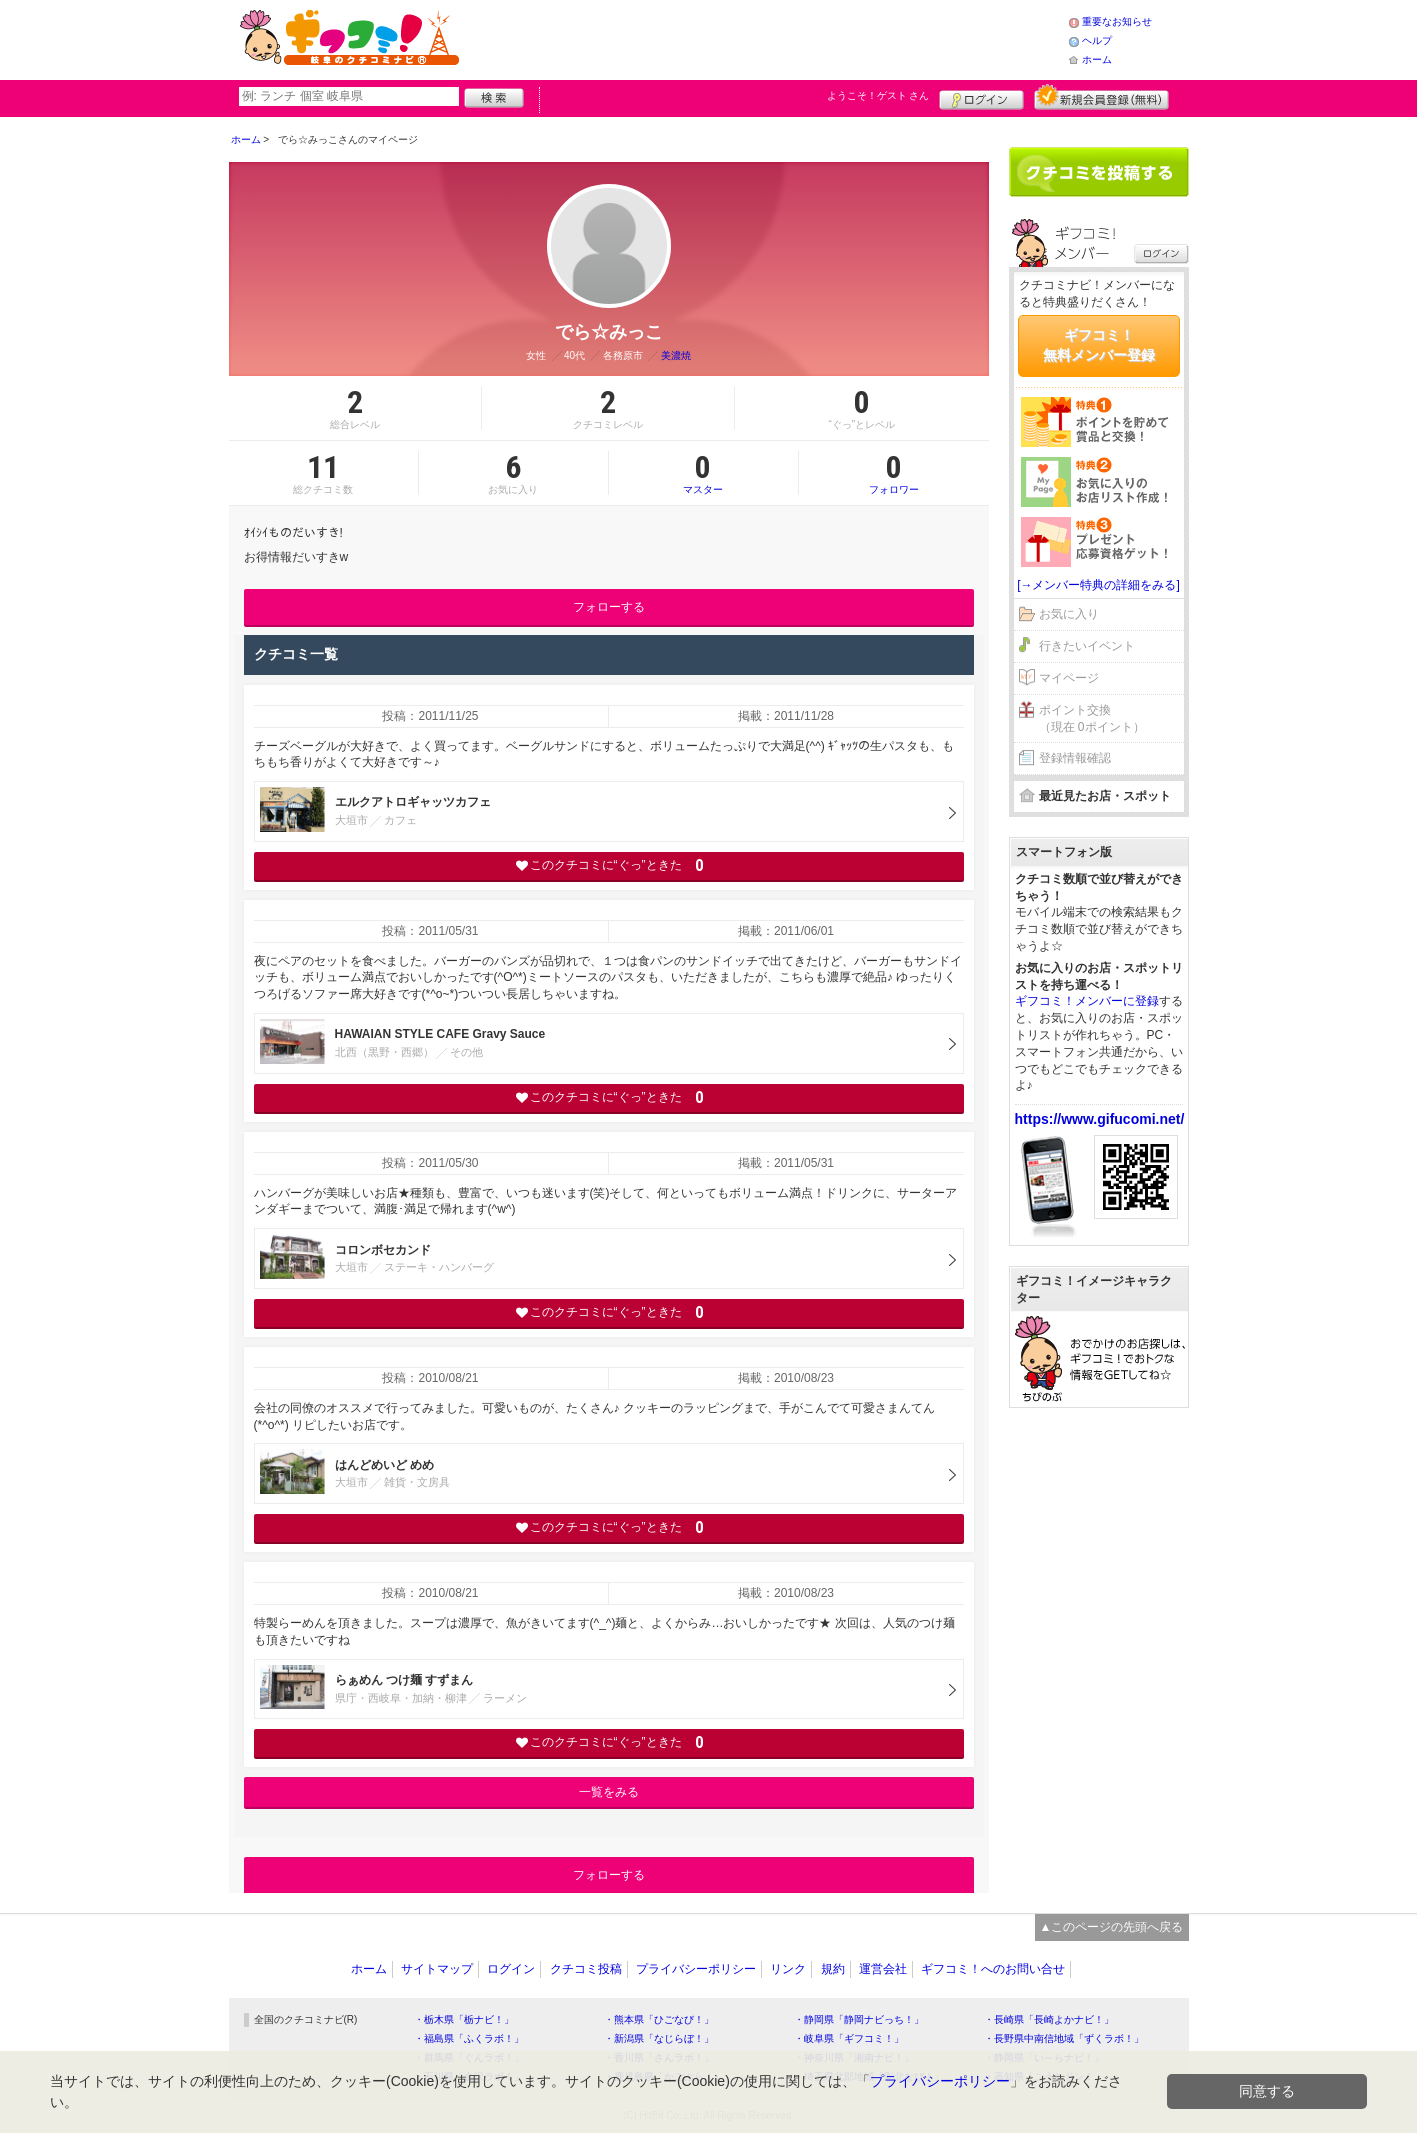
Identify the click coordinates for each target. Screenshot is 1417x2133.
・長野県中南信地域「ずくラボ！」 (1064, 2038)
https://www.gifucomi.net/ (1100, 1119)
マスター (703, 473)
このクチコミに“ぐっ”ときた (608, 865)
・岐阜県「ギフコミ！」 (849, 2038)
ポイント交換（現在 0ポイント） (1092, 718)
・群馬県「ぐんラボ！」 (469, 2057)
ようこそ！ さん (878, 95)
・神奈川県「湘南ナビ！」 (854, 2057)
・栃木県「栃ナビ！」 (464, 2019)
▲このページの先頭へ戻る (1112, 1927)
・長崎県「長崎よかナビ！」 (1049, 2019)
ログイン (981, 97)
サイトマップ (437, 1969)
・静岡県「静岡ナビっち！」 (859, 2019)
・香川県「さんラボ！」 (659, 2057)
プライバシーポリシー (696, 1969)
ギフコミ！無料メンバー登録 (1099, 345)
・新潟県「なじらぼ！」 (659, 2038)
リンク (788, 1969)
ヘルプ (1097, 40)
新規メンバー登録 (1101, 97)
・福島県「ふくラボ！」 (469, 2038)
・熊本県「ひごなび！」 (659, 2019)
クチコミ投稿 (586, 1969)
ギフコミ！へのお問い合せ (993, 1969)
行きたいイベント (1087, 646)
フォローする (609, 607)
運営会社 (883, 1969)
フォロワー (894, 473)
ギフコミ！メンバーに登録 (1087, 1001)
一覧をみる (609, 1792)
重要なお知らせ (1117, 21)
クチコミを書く (1099, 172)
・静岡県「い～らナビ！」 (1044, 2057)
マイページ (1069, 678)
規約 (833, 1969)
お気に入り (1069, 614)
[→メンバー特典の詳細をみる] (1098, 585)
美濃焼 (676, 355)
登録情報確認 (1075, 758)
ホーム (1097, 59)
